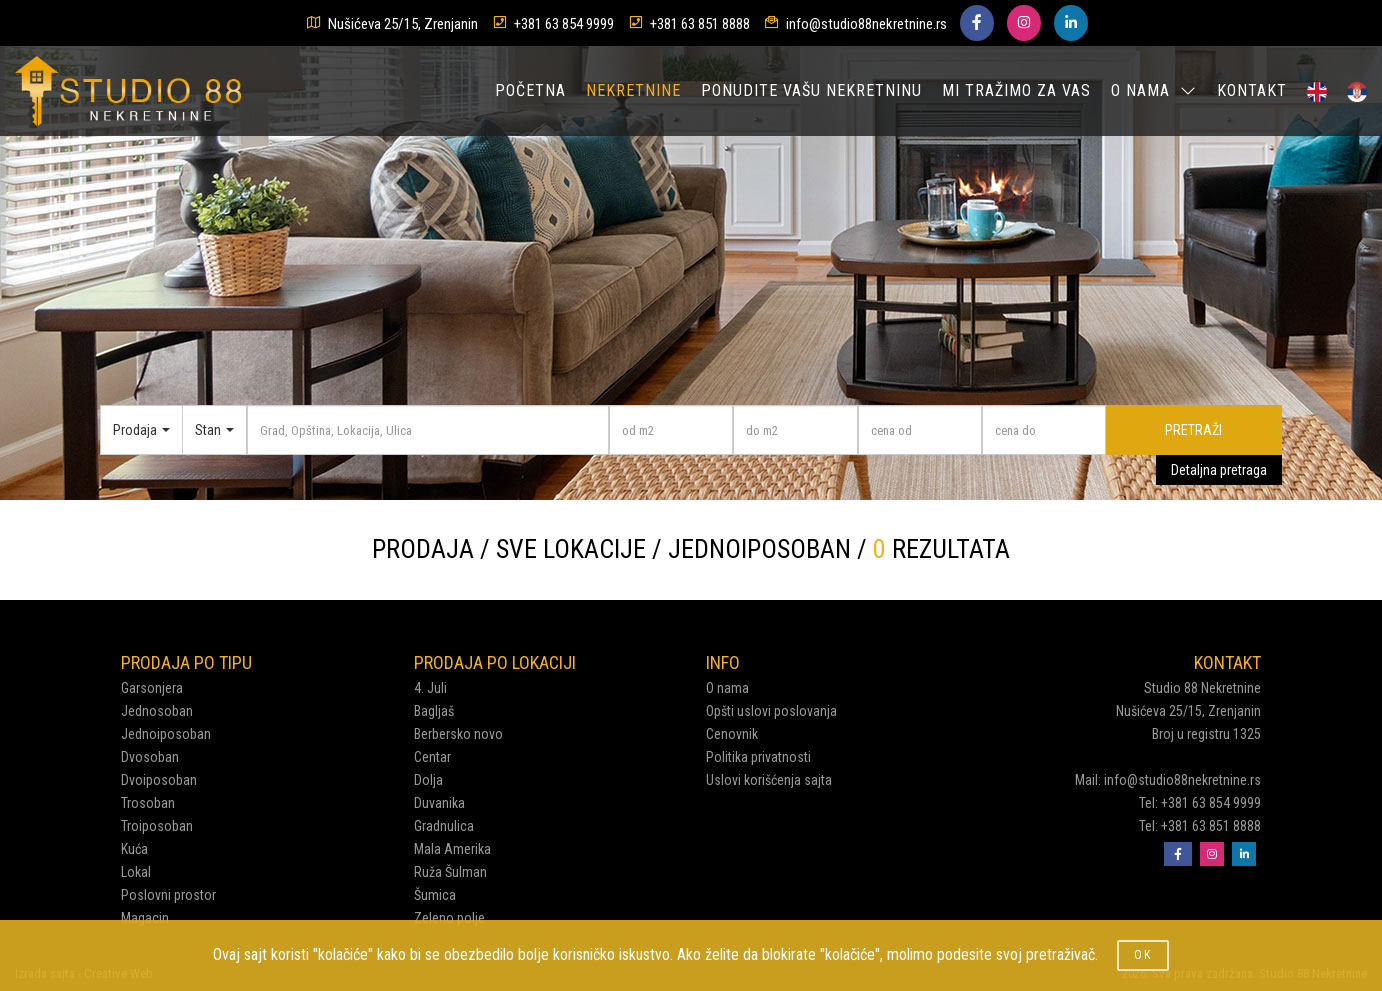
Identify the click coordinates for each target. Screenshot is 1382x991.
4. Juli (430, 688)
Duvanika (439, 803)
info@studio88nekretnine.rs (866, 24)
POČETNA (530, 90)
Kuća (134, 849)
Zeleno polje (449, 918)
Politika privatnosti (758, 757)
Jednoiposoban (166, 734)
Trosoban (148, 803)
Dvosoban (150, 757)
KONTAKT (1252, 90)
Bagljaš (434, 711)
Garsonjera (152, 688)
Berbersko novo (458, 734)
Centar (432, 757)
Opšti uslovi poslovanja (771, 711)
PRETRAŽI (1193, 430)
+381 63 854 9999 (564, 24)
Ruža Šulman (450, 872)
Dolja (428, 780)
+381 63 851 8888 (700, 24)
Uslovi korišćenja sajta (769, 780)
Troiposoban (157, 826)
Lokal (136, 872)
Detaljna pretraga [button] (1219, 470)
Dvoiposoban (159, 780)
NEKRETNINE (633, 90)
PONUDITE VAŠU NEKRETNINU (811, 90)
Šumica (435, 895)
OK (1143, 955)
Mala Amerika (452, 849)
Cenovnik (732, 734)
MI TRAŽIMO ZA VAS (1016, 90)
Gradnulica (444, 826)
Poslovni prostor (168, 895)
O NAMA (1154, 90)
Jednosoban (157, 711)
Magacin (145, 918)
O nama (727, 688)
